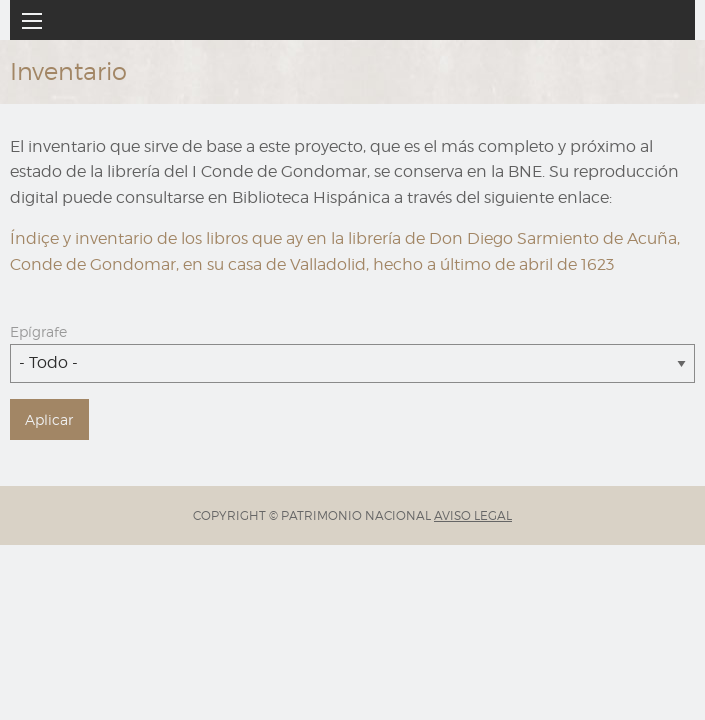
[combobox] (352, 363)
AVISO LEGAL (473, 515)
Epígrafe (38, 331)
